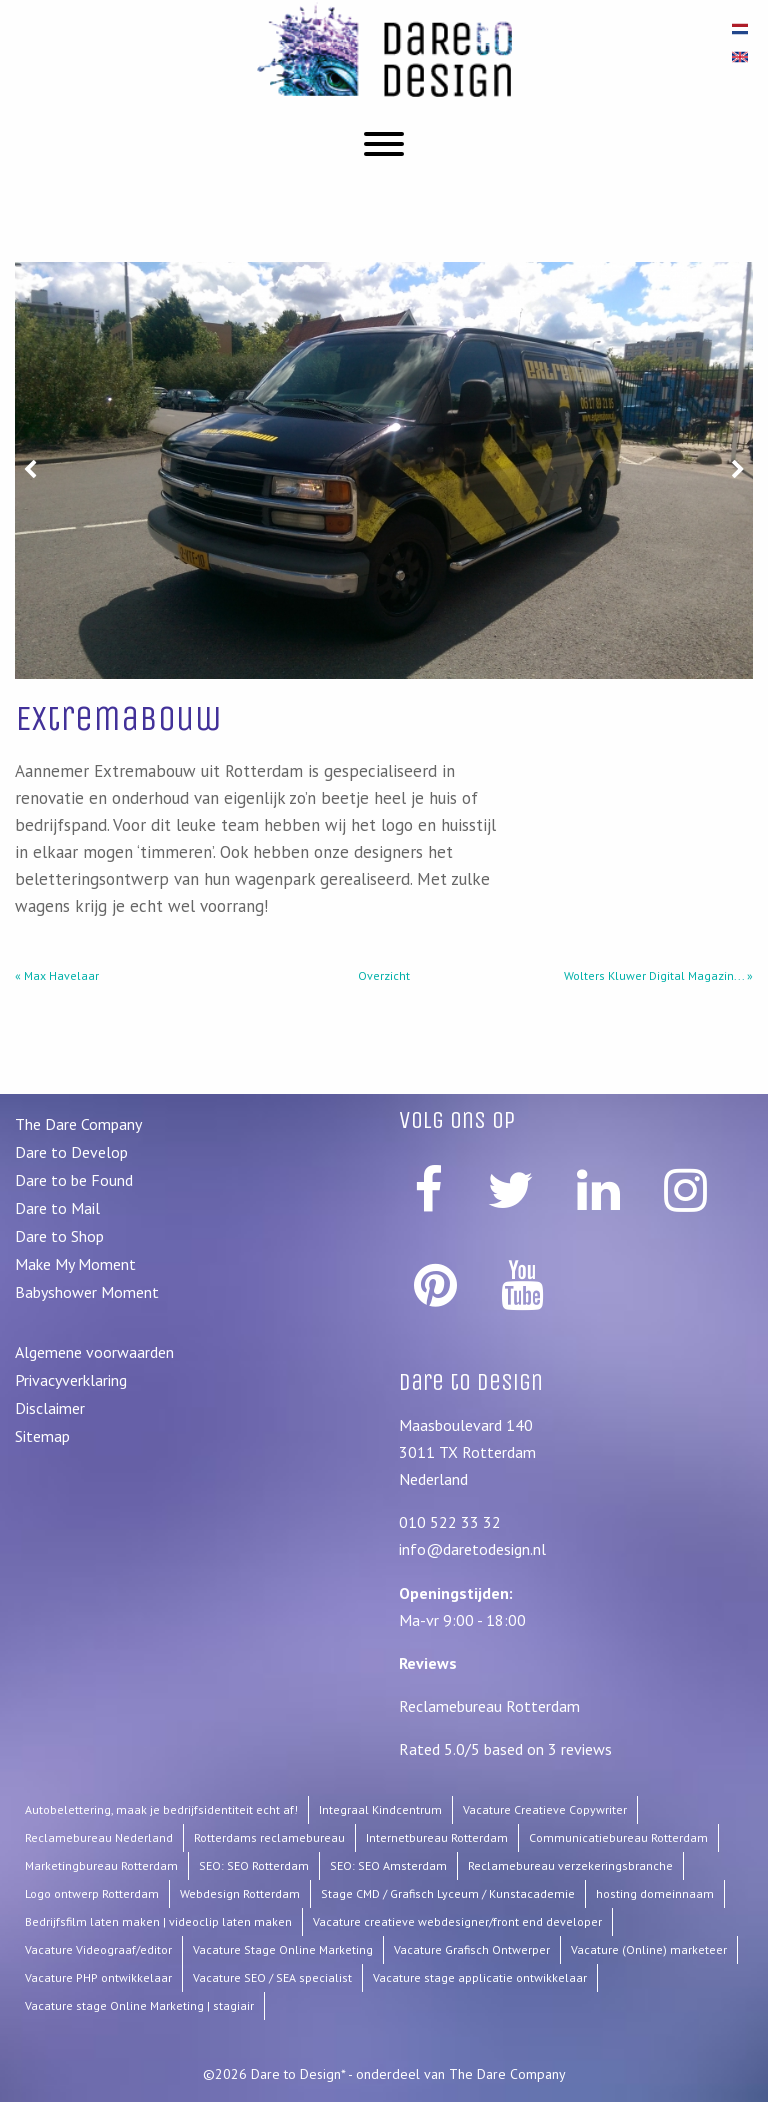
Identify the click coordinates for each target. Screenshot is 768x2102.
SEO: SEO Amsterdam (388, 1865)
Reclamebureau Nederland (99, 1837)
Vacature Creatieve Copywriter (545, 1809)
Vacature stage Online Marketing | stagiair (139, 2005)
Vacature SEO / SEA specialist (272, 1977)
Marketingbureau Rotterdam (101, 1865)
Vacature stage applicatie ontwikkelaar (480, 1977)
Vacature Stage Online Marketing (283, 1949)
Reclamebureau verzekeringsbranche (570, 1865)
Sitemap (42, 1436)
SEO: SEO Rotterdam (254, 1865)
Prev (30, 275)
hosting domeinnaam (655, 1893)
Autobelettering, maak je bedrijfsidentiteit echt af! (161, 1809)
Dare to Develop (71, 1152)
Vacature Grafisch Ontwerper (472, 1949)
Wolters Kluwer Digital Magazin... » (658, 975)
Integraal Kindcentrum (380, 1809)
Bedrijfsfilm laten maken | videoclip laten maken (158, 1921)
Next (738, 275)
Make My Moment (75, 1264)
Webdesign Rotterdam (240, 1893)
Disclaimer (50, 1408)
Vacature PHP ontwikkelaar (98, 1977)
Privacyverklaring (71, 1380)
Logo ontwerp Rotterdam (92, 1893)
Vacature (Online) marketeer (649, 1949)
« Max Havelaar (57, 975)
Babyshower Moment (87, 1292)
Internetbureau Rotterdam (437, 1837)
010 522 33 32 (450, 1522)
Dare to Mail (57, 1208)
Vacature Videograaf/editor (98, 1949)
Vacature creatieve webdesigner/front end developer (457, 1921)
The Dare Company (78, 1124)
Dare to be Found (74, 1180)
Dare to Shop (59, 1236)
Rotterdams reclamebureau (269, 1837)
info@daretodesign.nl (472, 1549)
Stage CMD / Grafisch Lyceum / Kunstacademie (448, 1893)
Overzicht (384, 975)
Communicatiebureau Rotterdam (618, 1837)
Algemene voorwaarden (94, 1352)
